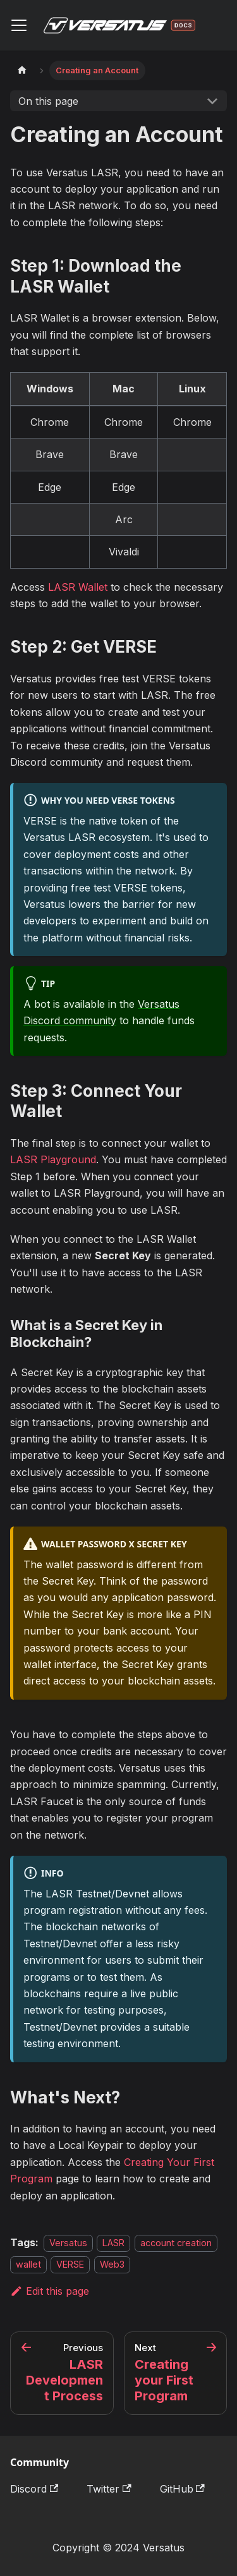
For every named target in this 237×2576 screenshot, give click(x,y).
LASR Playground (53, 1159)
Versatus (68, 2242)
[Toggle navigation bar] (18, 25)
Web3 (112, 2264)
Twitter (109, 2488)
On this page (48, 101)
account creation (176, 2242)
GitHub (182, 2488)
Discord (34, 2488)
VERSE (70, 2264)
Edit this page (49, 2291)
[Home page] (22, 70)
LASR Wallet (77, 587)
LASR (113, 2242)
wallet (28, 2264)
